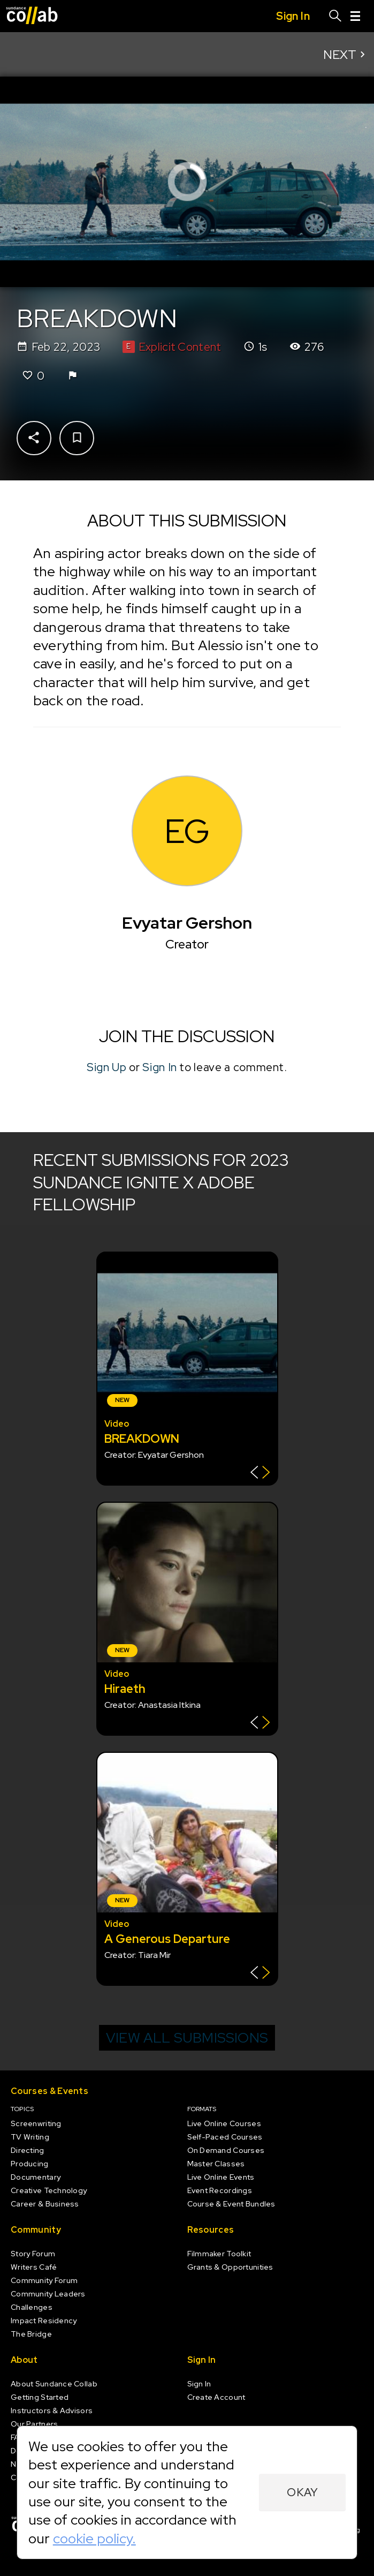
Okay (302, 2492)
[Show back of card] (260, 1473)
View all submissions (187, 2038)
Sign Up (107, 1067)
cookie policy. (94, 2538)
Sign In (159, 1067)
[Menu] (355, 16)
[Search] (335, 16)
